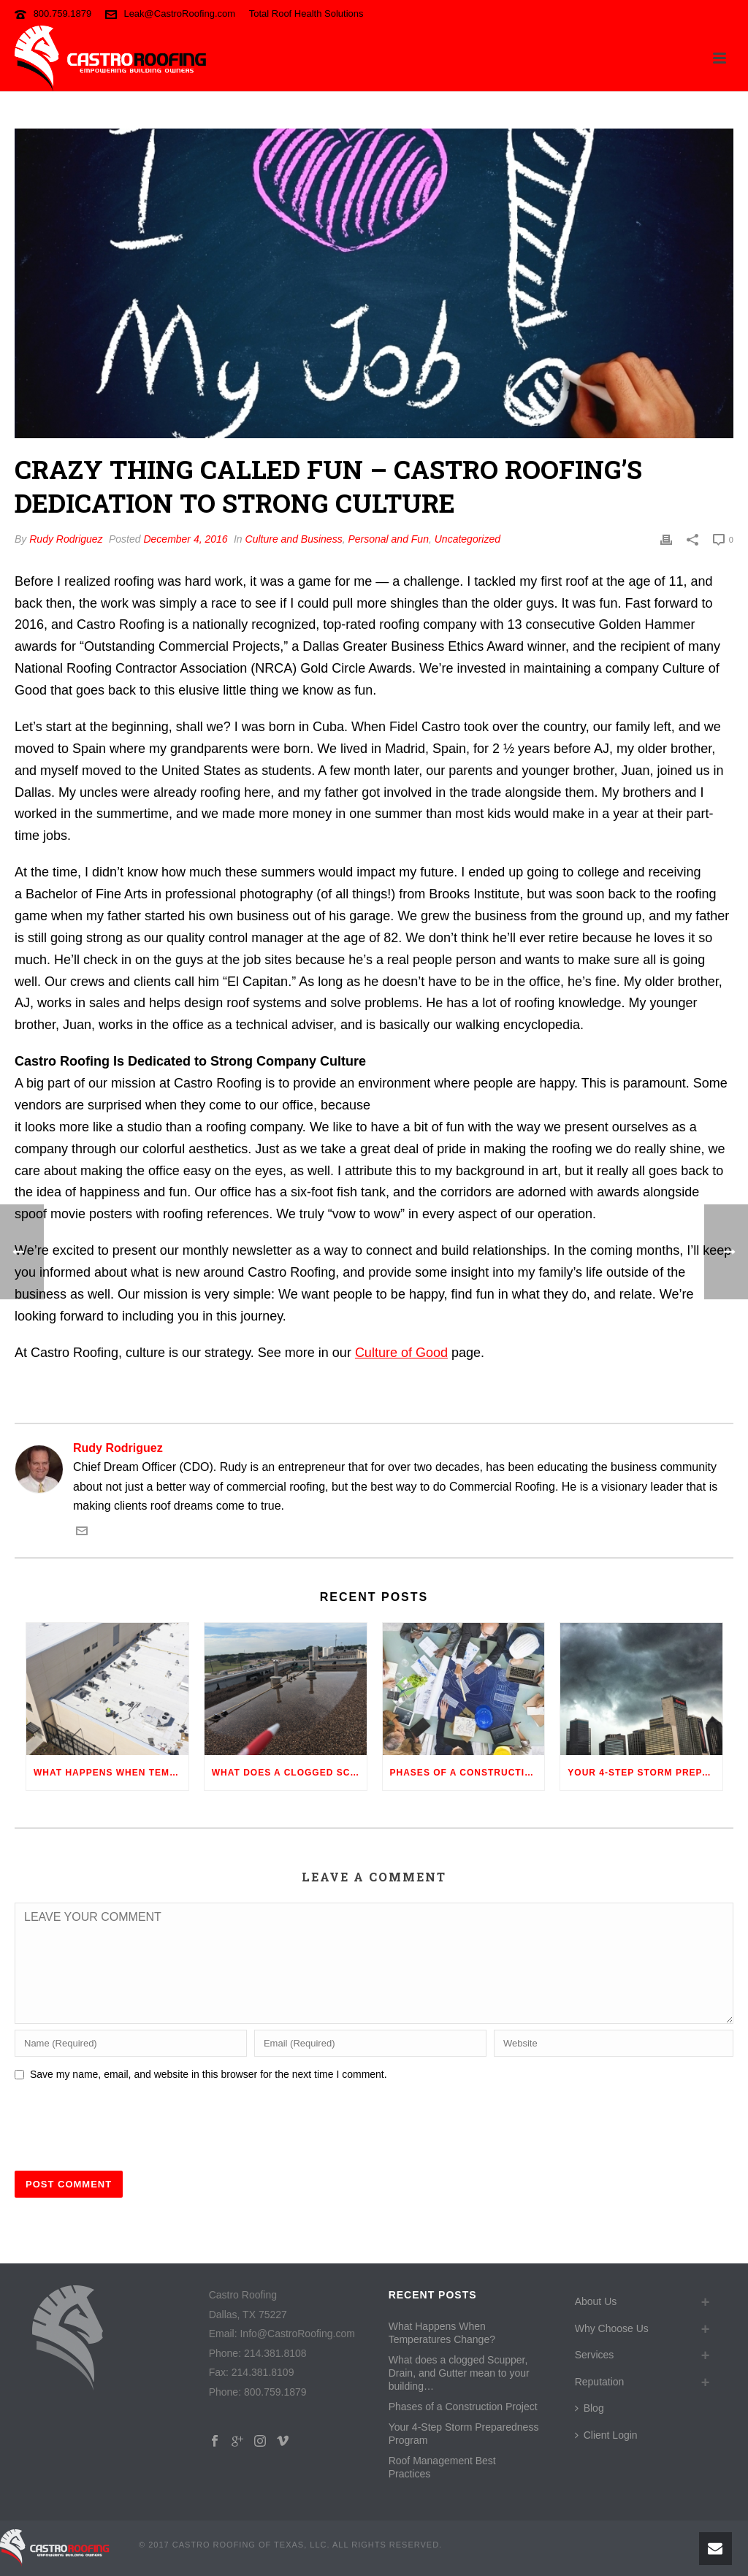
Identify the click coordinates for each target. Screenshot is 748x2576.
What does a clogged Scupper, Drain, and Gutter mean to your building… (289, 1772)
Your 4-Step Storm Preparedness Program (645, 1772)
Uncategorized (467, 539)
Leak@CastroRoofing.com (179, 13)
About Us (596, 2301)
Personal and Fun (388, 539)
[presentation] (126, 2123)
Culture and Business (294, 539)
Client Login (606, 2435)
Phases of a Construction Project (467, 1772)
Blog (589, 2408)
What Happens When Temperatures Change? (111, 1772)
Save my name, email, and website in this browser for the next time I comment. (208, 2074)
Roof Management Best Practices (442, 2467)
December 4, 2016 (185, 539)
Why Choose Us (612, 2328)
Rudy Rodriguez (65, 539)
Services (594, 2355)
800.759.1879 (63, 13)
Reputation (600, 2382)
